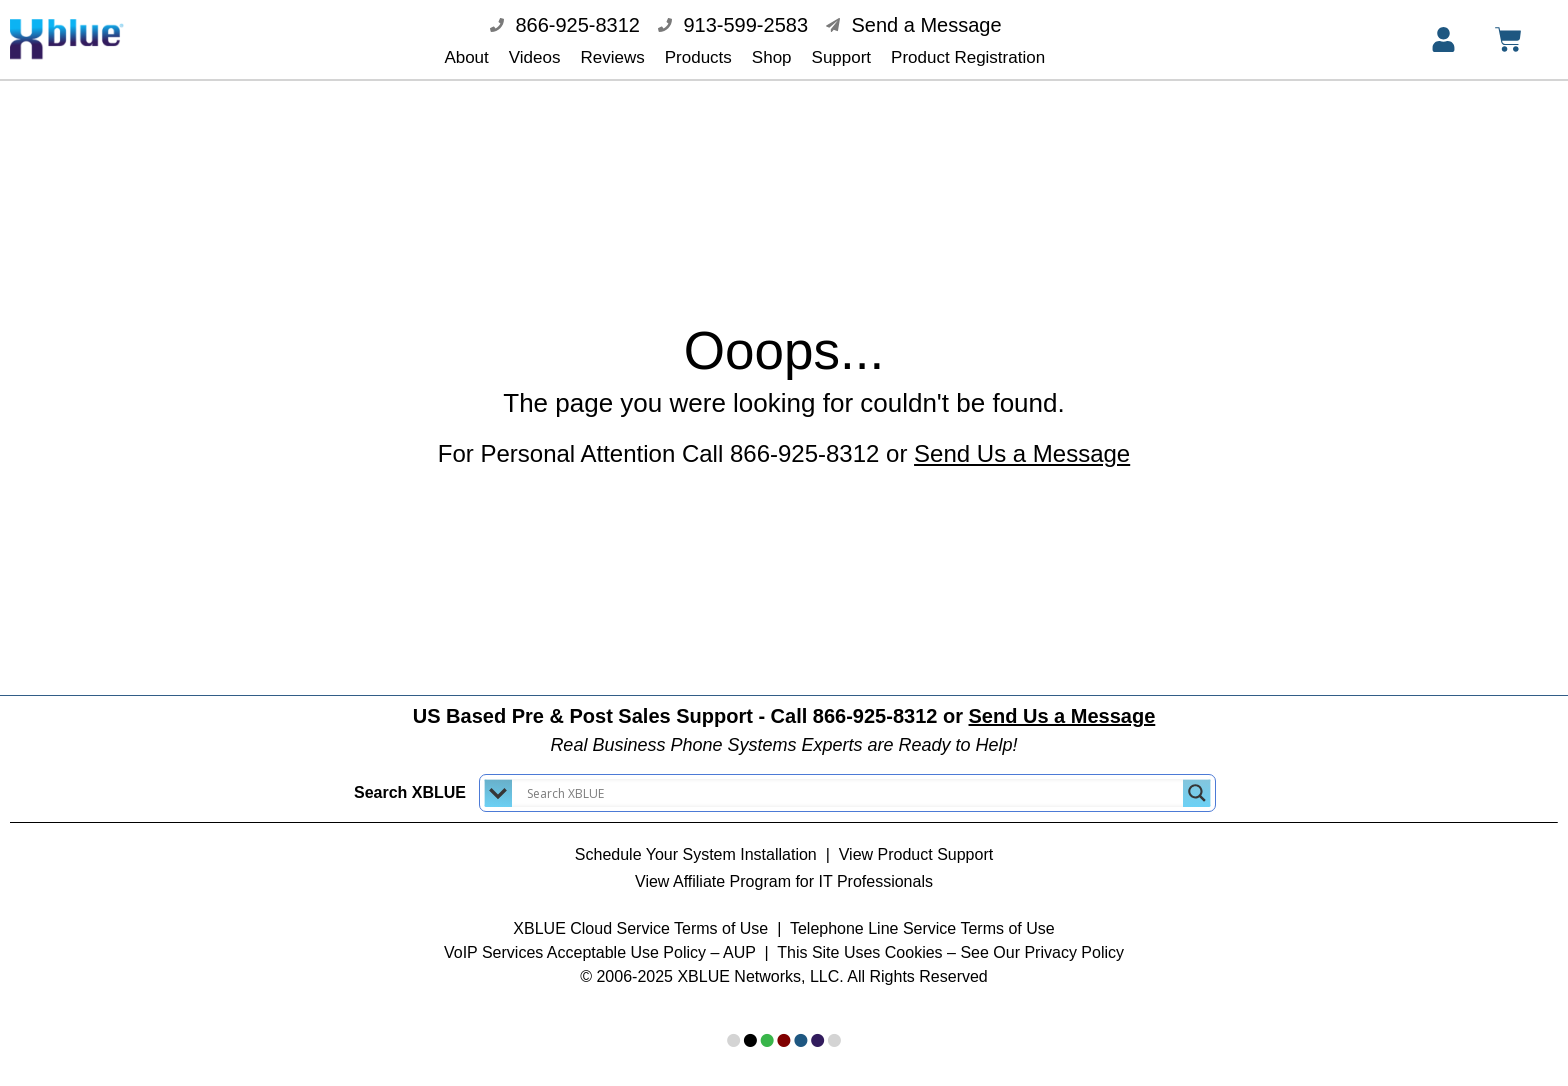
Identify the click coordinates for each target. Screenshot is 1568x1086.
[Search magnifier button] (1197, 779)
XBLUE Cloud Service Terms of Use (640, 914)
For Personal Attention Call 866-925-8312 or (784, 439)
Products (698, 57)
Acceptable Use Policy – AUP (653, 938)
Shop (772, 57)
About (466, 57)
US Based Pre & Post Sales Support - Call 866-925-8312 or (784, 702)
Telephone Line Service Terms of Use (922, 914)
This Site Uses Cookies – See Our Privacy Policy (950, 938)
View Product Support (916, 840)
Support (842, 57)
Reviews (613, 57)
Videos (535, 57)
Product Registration (968, 57)
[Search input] (852, 779)
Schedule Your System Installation (696, 840)
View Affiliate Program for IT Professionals (784, 867)
